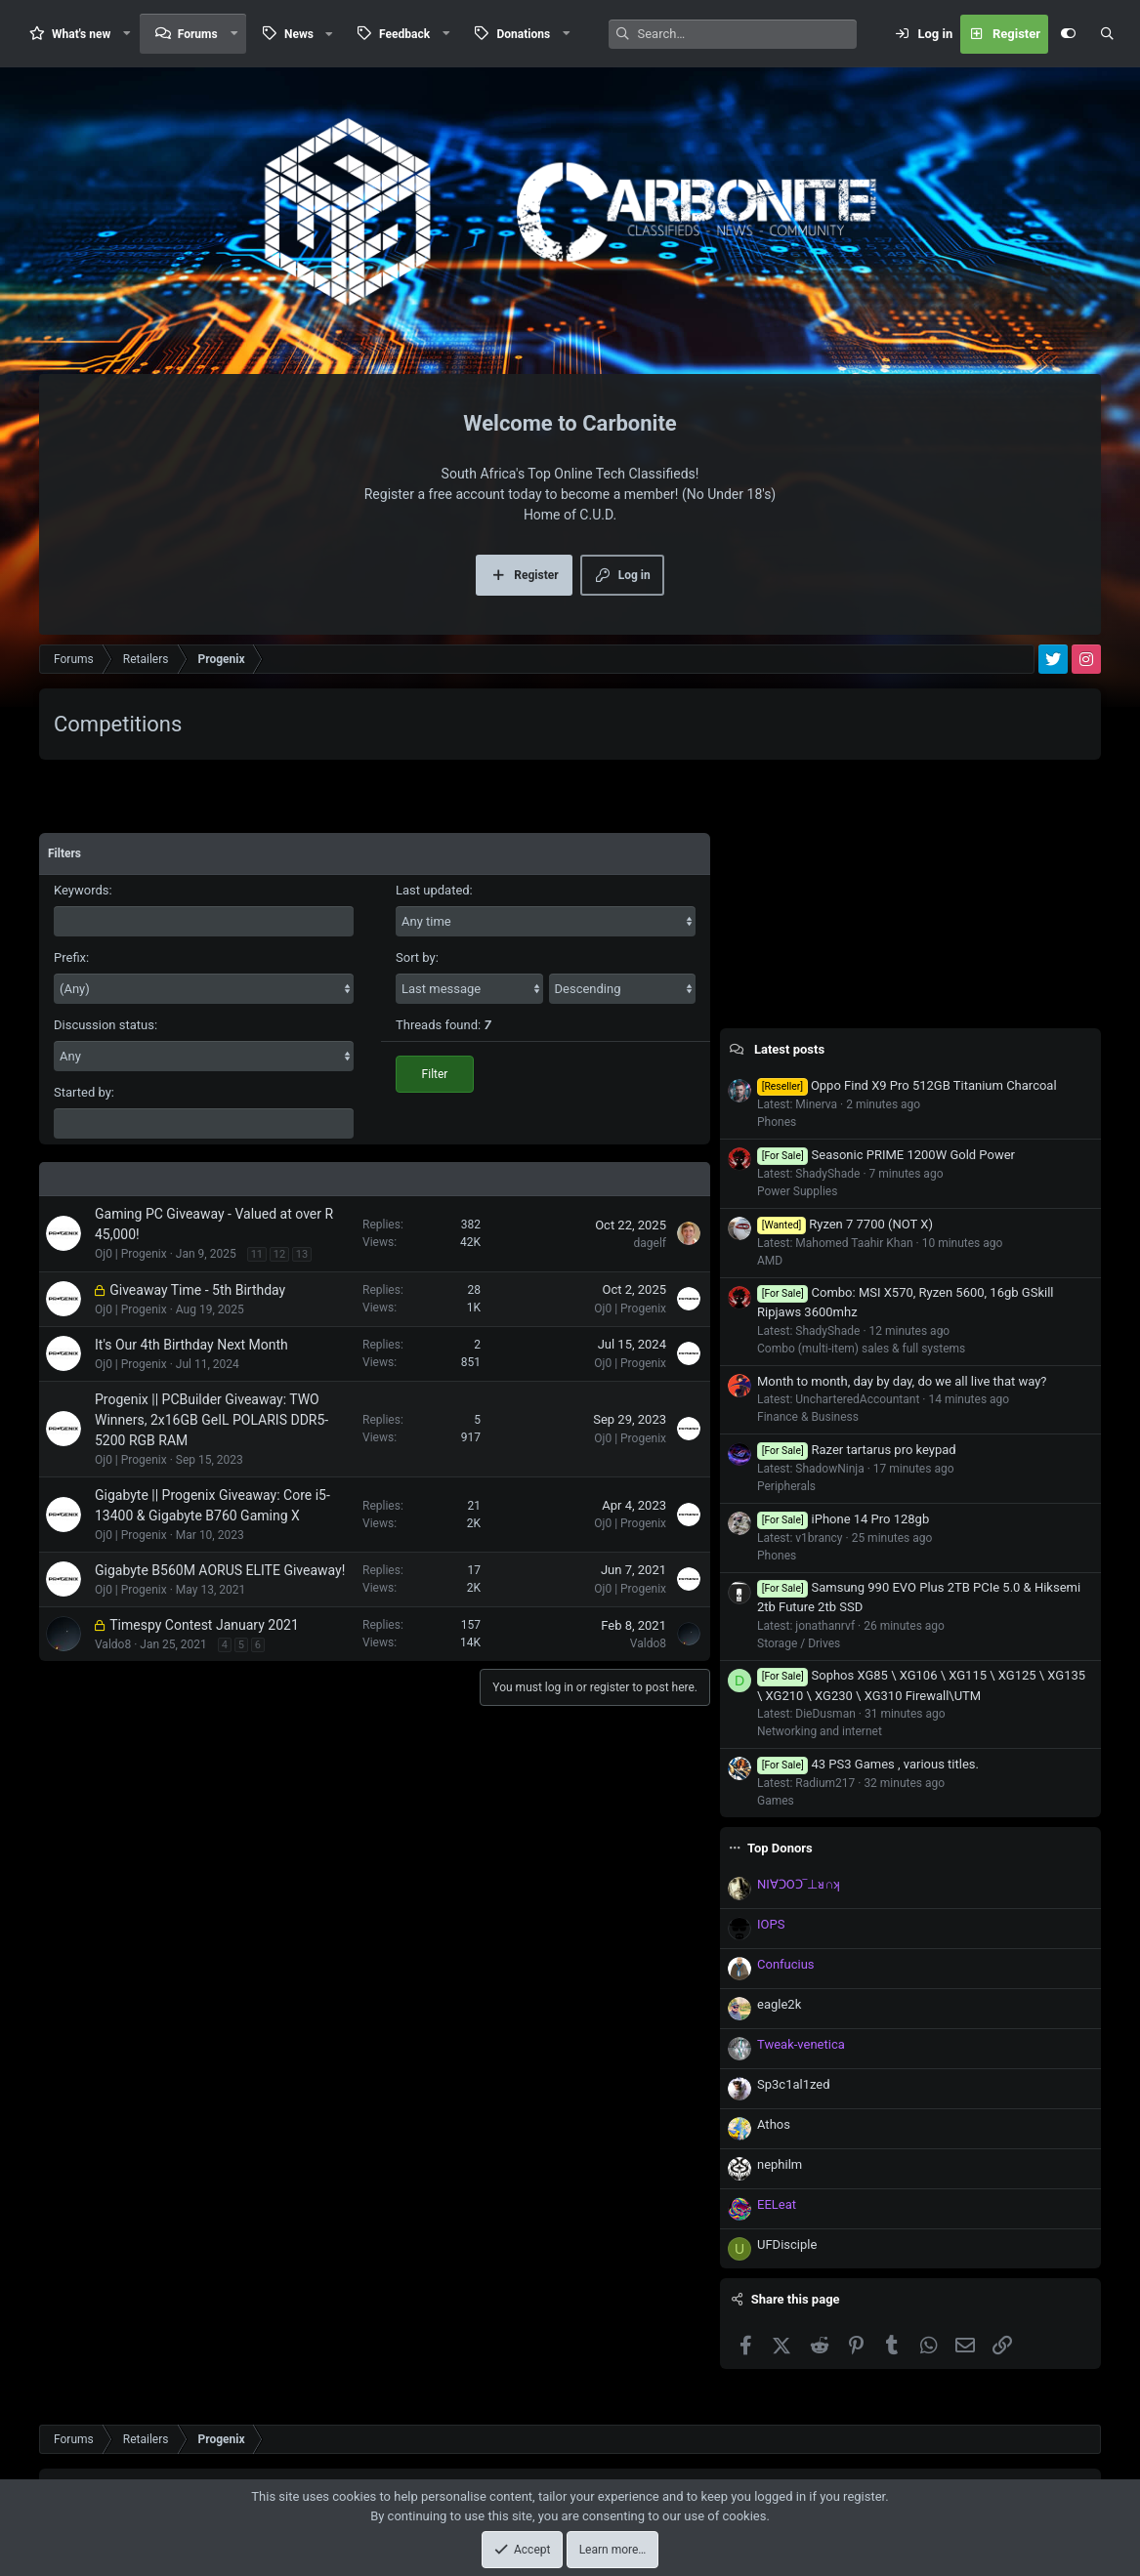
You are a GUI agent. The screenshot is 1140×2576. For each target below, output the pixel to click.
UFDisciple (787, 2244)
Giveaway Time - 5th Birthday (197, 1290)
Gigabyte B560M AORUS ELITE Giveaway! (220, 1570)
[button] (127, 34)
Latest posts (789, 1049)
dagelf (650, 1243)
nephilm (779, 2164)
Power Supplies (797, 1191)
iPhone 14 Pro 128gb (843, 1519)
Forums (198, 34)
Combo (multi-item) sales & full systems (861, 1348)
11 (257, 1254)
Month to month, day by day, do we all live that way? (902, 1381)
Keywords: (83, 890)
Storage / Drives (798, 1643)
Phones (776, 1122)
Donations (523, 34)
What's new (81, 34)
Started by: (84, 1092)
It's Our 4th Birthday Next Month (191, 1344)
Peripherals (786, 1486)
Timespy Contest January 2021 (204, 1625)
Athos (773, 2124)
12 (279, 1254)
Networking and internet (819, 1731)
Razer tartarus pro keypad (856, 1449)
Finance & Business (808, 1417)
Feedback (404, 34)
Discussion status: (105, 1025)
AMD (769, 1260)
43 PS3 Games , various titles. (868, 1764)
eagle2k (779, 2004)
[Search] (747, 34)
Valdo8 (113, 1644)
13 (302, 1254)
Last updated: (434, 890)
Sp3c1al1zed (793, 2084)
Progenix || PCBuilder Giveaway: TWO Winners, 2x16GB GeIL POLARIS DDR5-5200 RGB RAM (211, 1420)
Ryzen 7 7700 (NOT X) (845, 1224)
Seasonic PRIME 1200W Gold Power (886, 1154)
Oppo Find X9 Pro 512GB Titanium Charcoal (907, 1085)
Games (775, 1800)
